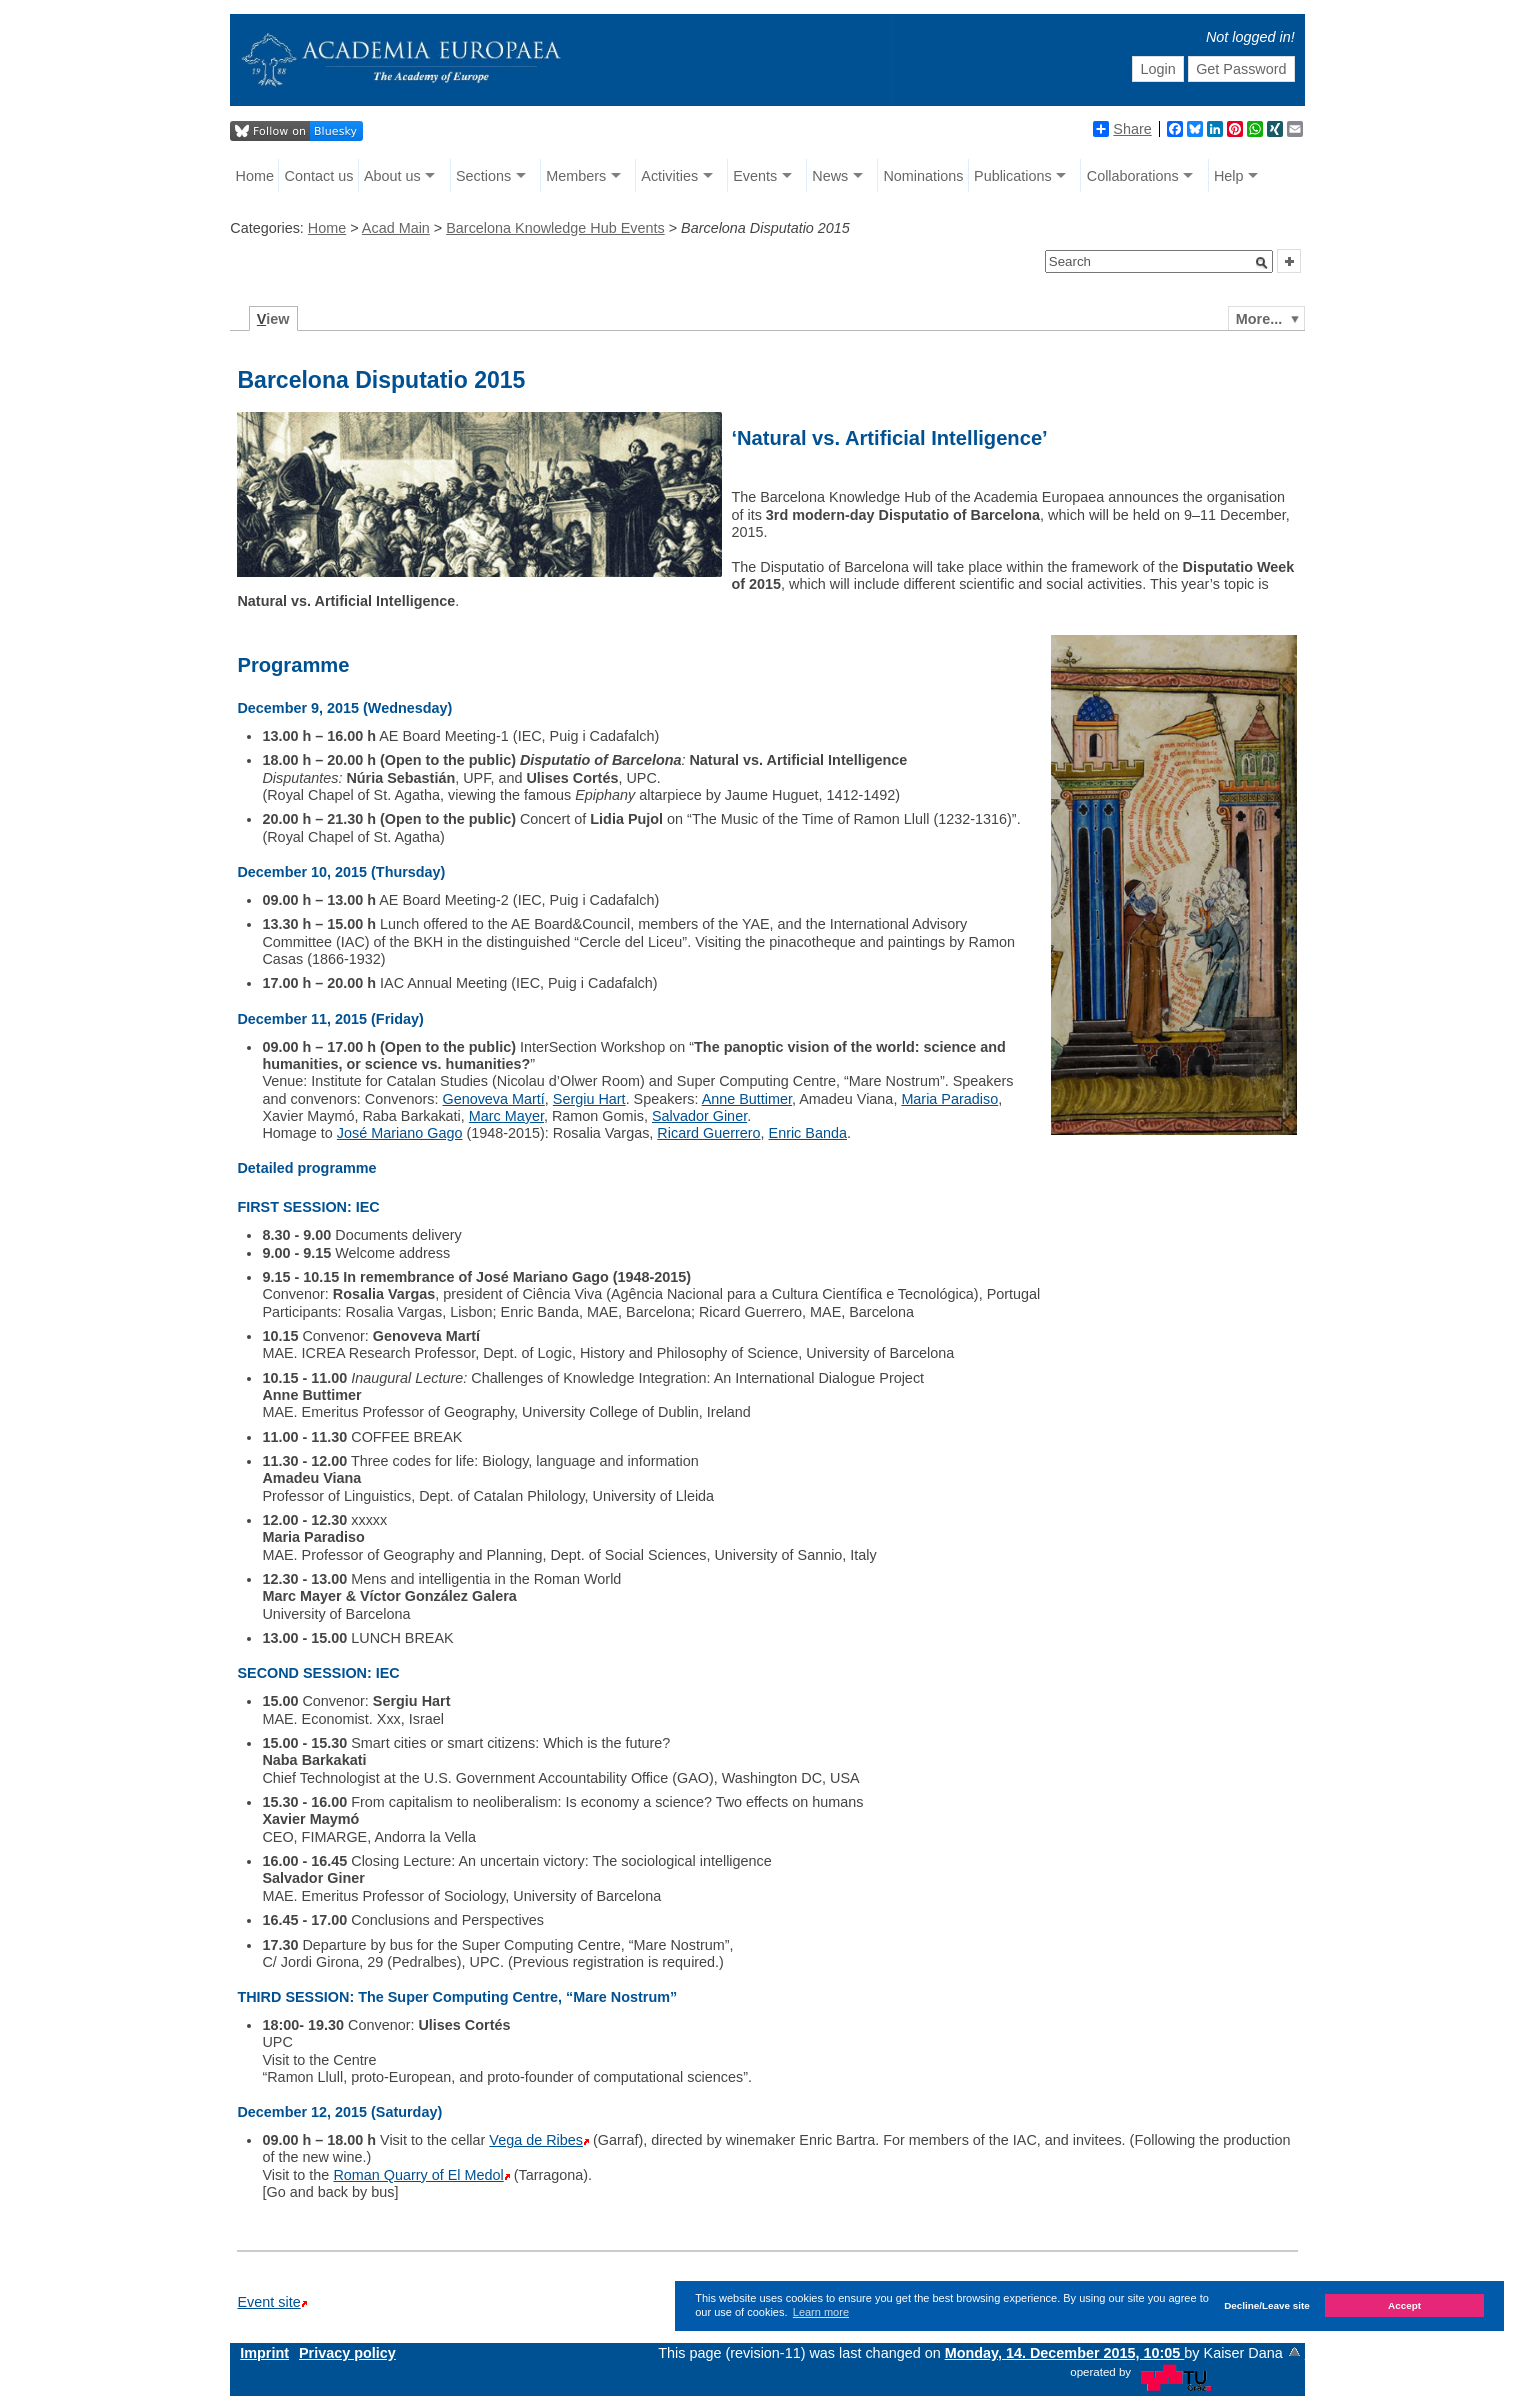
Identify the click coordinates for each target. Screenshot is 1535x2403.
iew (273, 319)
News (830, 176)
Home (255, 176)
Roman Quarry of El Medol (418, 2175)
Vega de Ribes (536, 2140)
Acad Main (396, 228)
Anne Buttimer (747, 1099)
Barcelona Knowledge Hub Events (555, 228)
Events (755, 176)
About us (392, 176)
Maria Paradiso (949, 1099)
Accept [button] (1404, 2305)
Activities (669, 176)
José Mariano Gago (400, 1133)
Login (1158, 69)
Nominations (923, 176)
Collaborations (1133, 176)
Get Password (1241, 69)
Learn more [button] (821, 2312)
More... (1259, 319)
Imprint (264, 2353)
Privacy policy (347, 2353)
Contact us (319, 176)
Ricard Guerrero (708, 1133)
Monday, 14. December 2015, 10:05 (1065, 2353)
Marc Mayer (506, 1116)
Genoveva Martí (493, 1099)
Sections (483, 176)
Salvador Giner (699, 1116)
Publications (1013, 176)
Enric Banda (808, 1133)
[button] (1262, 263)
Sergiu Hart (589, 1099)
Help (1229, 176)
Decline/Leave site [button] (1267, 2305)
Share (1122, 129)
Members (576, 176)
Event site (268, 2302)
